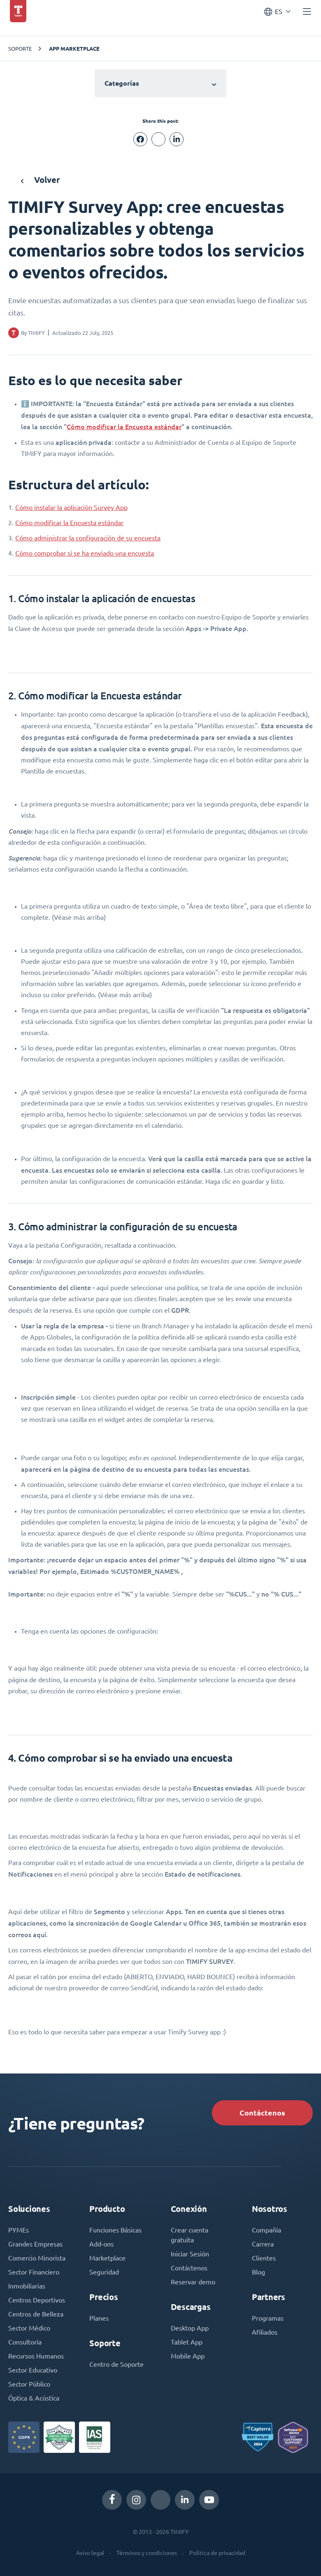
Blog (258, 2272)
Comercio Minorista (36, 2258)
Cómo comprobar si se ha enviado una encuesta (84, 553)
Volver (40, 180)
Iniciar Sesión (190, 2254)
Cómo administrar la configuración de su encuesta (87, 538)
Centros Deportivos (36, 2300)
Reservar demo (193, 2282)
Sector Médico (29, 2328)
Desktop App (190, 2328)
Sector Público (29, 2384)
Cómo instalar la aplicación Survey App (71, 507)
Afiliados (264, 2332)
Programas (268, 2318)
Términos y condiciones (146, 2553)
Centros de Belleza (35, 2314)
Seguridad (104, 2272)
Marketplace (107, 2258)
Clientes (264, 2258)
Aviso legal (90, 2553)
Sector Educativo (32, 2370)
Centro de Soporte (116, 2364)
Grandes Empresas (35, 2244)
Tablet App (186, 2342)
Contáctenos (262, 2112)
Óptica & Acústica (33, 2398)
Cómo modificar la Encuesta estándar (124, 426)
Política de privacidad (217, 2553)
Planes (99, 2318)
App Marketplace (74, 48)
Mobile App (188, 2356)
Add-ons (101, 2244)
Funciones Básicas (115, 2230)
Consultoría (25, 2342)
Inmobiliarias (26, 2286)
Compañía (266, 2230)
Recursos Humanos (36, 2356)
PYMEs (18, 2230)
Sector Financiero (33, 2272)
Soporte (20, 48)
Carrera (263, 2244)
